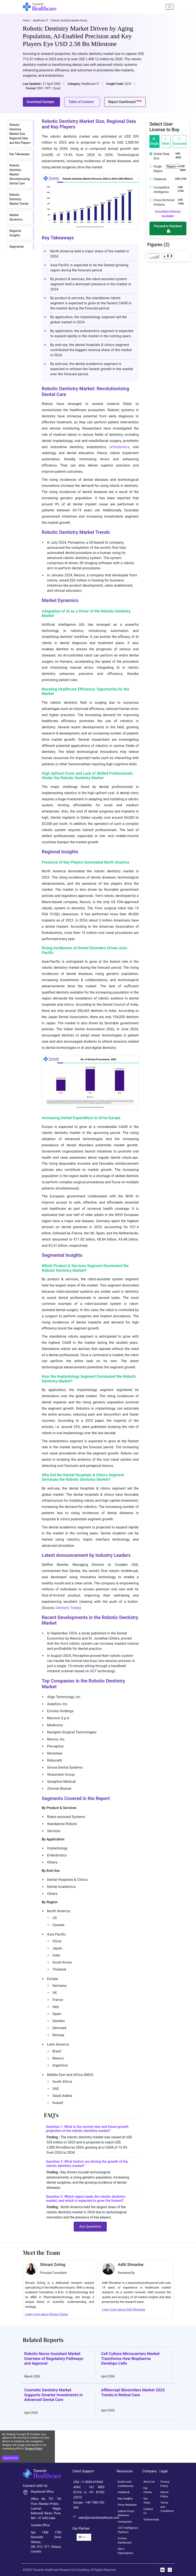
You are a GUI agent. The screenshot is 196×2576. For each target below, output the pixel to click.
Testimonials (151, 2519)
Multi (166, 141)
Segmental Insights (16, 249)
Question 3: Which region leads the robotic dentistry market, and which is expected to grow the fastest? (85, 2199)
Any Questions (90, 2226)
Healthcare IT (40, 20)
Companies (125, 2521)
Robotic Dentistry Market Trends (18, 199)
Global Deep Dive (162, 156)
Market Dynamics (15, 217)
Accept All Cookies (10, 2458)
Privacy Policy (33, 2448)
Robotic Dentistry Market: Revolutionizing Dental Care (19, 174)
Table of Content (81, 102)
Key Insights (125, 2498)
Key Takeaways (19, 154)
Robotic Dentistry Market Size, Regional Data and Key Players (19, 133)
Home (26, 20)
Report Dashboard (125, 101)
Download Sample (40, 102)
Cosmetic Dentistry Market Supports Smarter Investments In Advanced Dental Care (53, 2395)
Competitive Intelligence (162, 190)
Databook (160, 179)
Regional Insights (15, 233)
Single (154, 141)
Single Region (167, 168)
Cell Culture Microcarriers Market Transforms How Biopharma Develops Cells (130, 2358)
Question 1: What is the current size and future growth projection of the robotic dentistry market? (87, 2129)
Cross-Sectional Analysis (164, 202)
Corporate (179, 141)
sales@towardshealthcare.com (98, 2517)
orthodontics (119, 447)
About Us (149, 2481)
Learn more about (46, 2314)
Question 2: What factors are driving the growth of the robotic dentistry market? (87, 2163)
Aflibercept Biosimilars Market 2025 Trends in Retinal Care (133, 2392)
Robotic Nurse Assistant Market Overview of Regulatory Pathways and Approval (53, 2358)
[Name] (169, 7)
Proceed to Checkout (168, 228)
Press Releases (127, 2504)
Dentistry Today (68, 1608)
